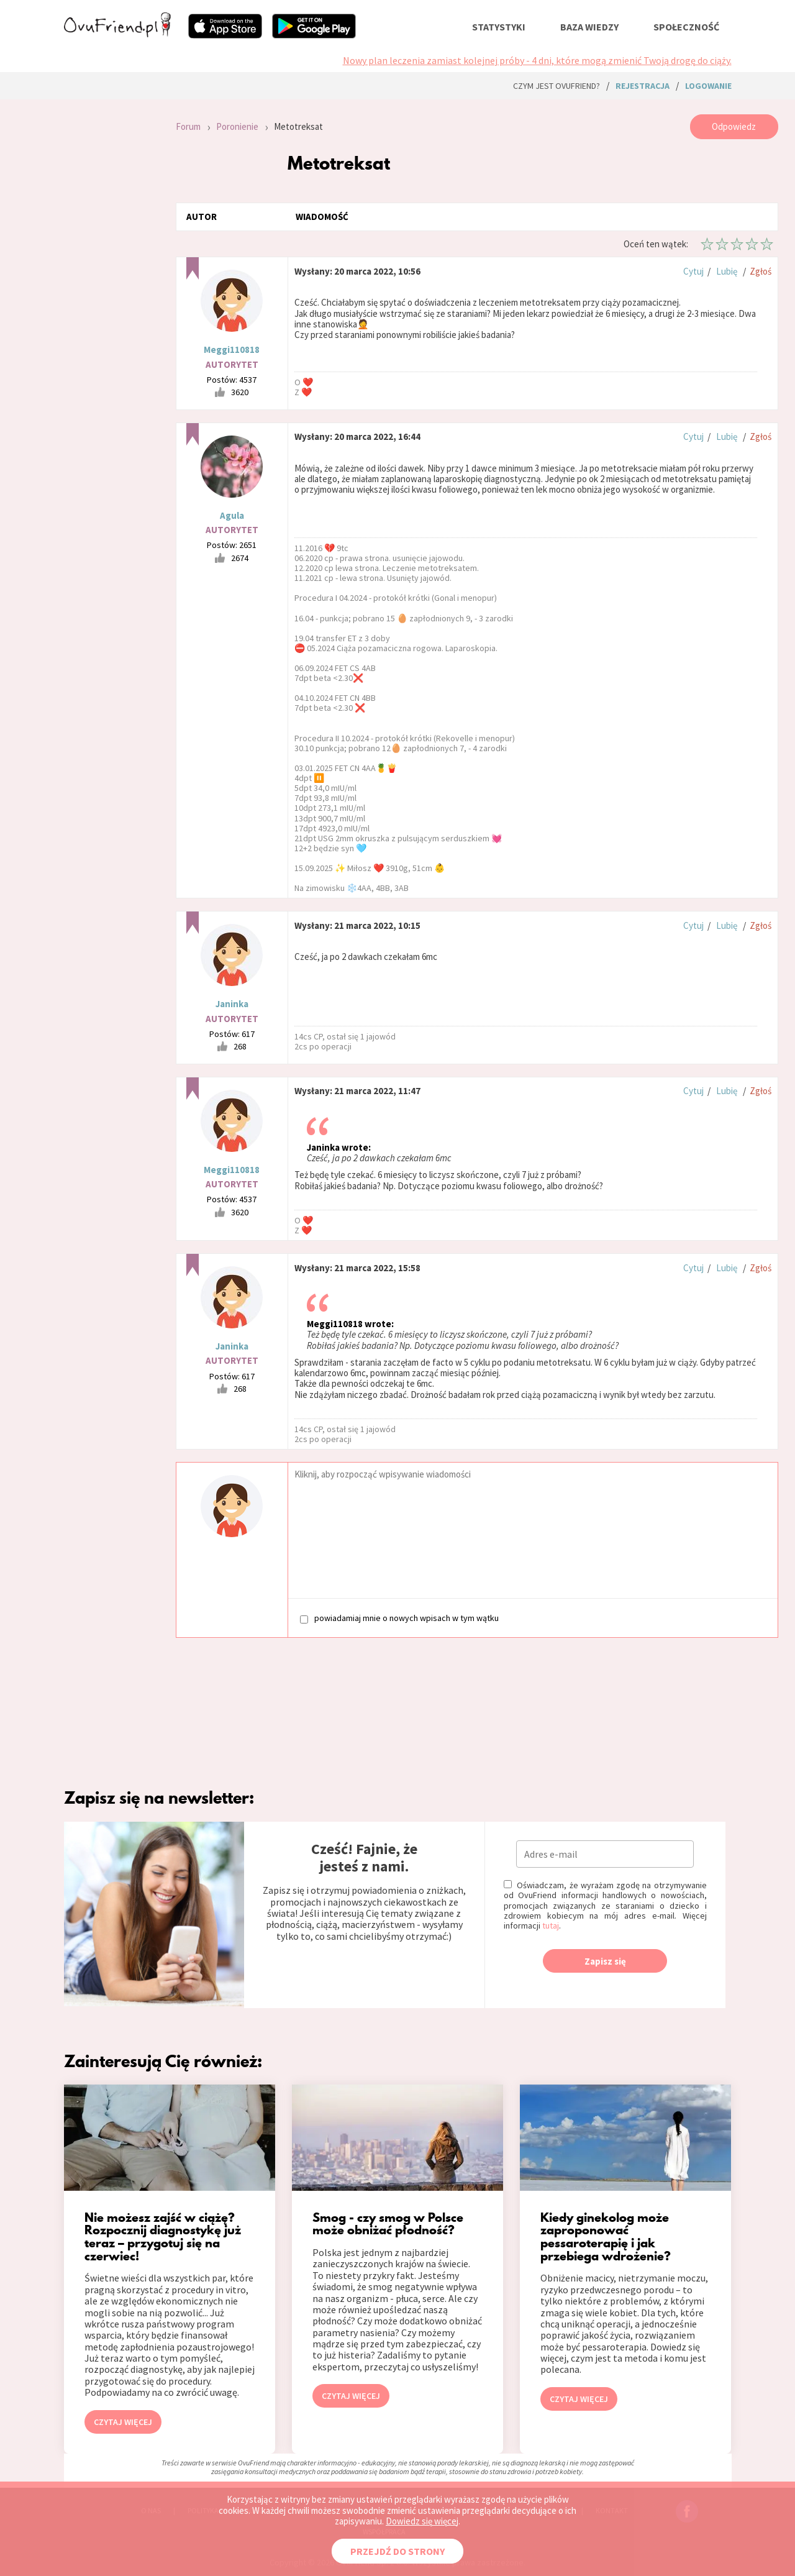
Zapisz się (605, 1961)
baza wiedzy (589, 27)
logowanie (708, 85)
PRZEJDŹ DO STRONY (397, 2551)
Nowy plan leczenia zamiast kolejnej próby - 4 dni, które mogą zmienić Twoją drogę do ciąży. (537, 60)
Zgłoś (760, 271)
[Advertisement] (110, 281)
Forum (188, 126)
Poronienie (237, 126)
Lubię (726, 271)
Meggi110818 (232, 349)
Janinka (232, 1003)
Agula (232, 515)
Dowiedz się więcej (422, 2521)
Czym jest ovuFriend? (556, 85)
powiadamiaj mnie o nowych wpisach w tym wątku (399, 1618)
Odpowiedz (734, 126)
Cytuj (693, 271)
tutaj (550, 1925)
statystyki (498, 27)
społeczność (686, 27)
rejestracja (643, 85)
